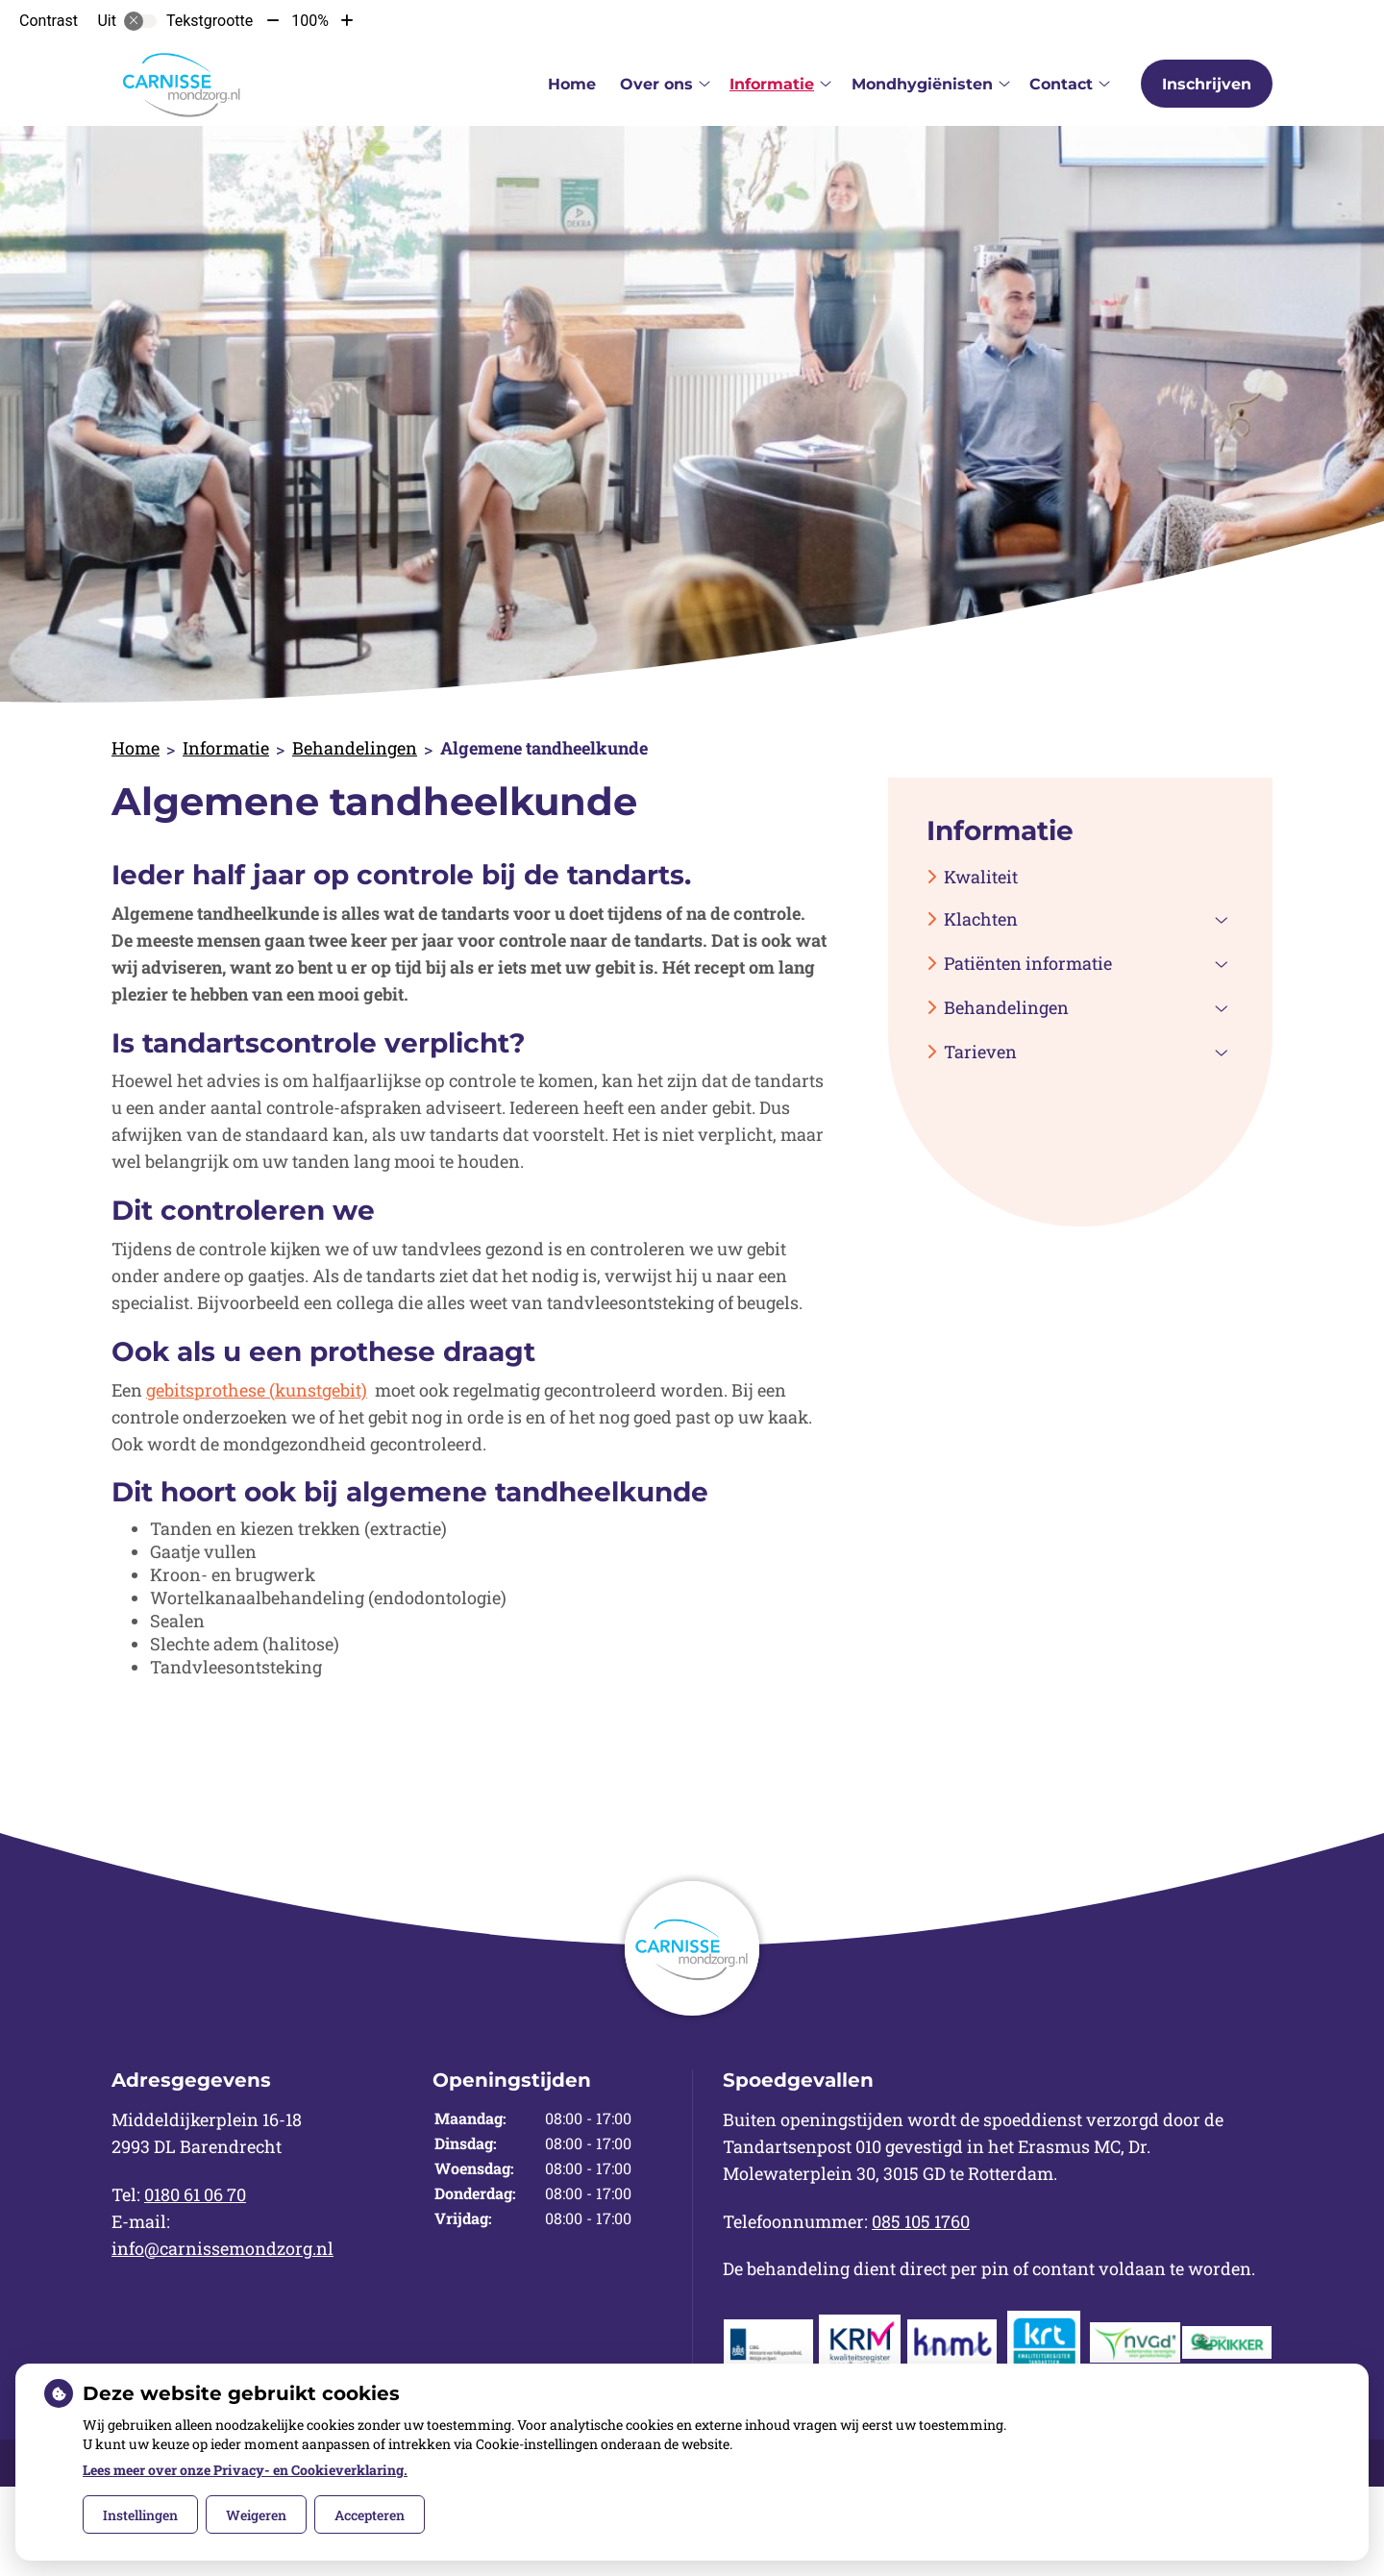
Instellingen (140, 2515)
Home (572, 84)
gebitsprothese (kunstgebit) (256, 1389)
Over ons (656, 84)
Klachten (981, 918)
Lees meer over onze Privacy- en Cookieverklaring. (245, 2470)
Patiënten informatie (1028, 963)
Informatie (771, 84)
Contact (1061, 84)
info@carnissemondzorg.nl (222, 2248)
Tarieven (980, 1051)
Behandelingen (354, 747)
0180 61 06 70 (195, 2194)
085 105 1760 (921, 2221)
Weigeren (256, 2515)
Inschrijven (1206, 84)
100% (310, 21)
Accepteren (369, 2515)
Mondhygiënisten (922, 84)
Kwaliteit (981, 876)
